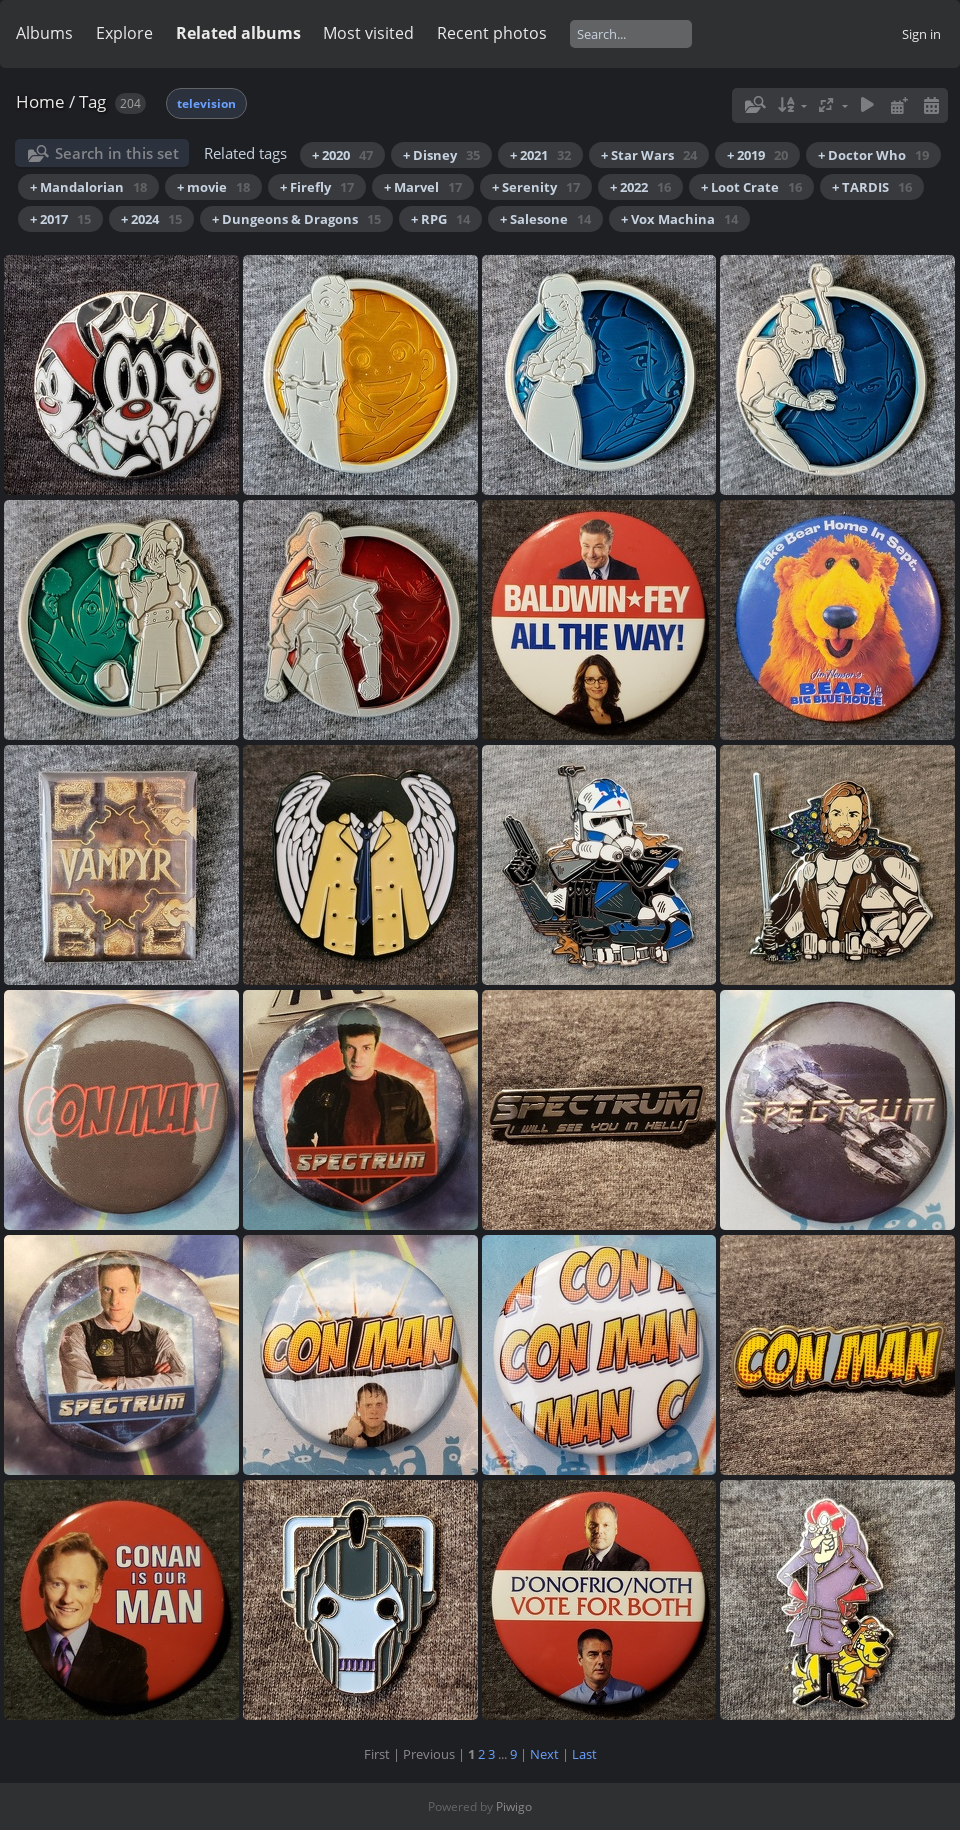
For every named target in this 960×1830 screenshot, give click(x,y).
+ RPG (440, 219)
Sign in (921, 34)
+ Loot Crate (751, 187)
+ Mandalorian (88, 187)
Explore (124, 33)
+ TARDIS (872, 187)
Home (40, 101)
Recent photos (492, 33)
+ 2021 (540, 155)
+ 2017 (60, 219)
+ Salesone (545, 219)
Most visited (368, 33)
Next (544, 1754)
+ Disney (441, 155)
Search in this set (117, 153)
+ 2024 (151, 219)
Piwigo (514, 1806)
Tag (92, 101)
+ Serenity (536, 187)
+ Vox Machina (679, 219)
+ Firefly (317, 187)
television (206, 103)
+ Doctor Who (873, 155)
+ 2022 (640, 187)
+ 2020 (342, 155)
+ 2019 (757, 155)
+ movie (213, 187)
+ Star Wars (649, 155)
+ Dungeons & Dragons (296, 219)
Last (584, 1754)
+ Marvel (423, 187)
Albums (44, 33)
